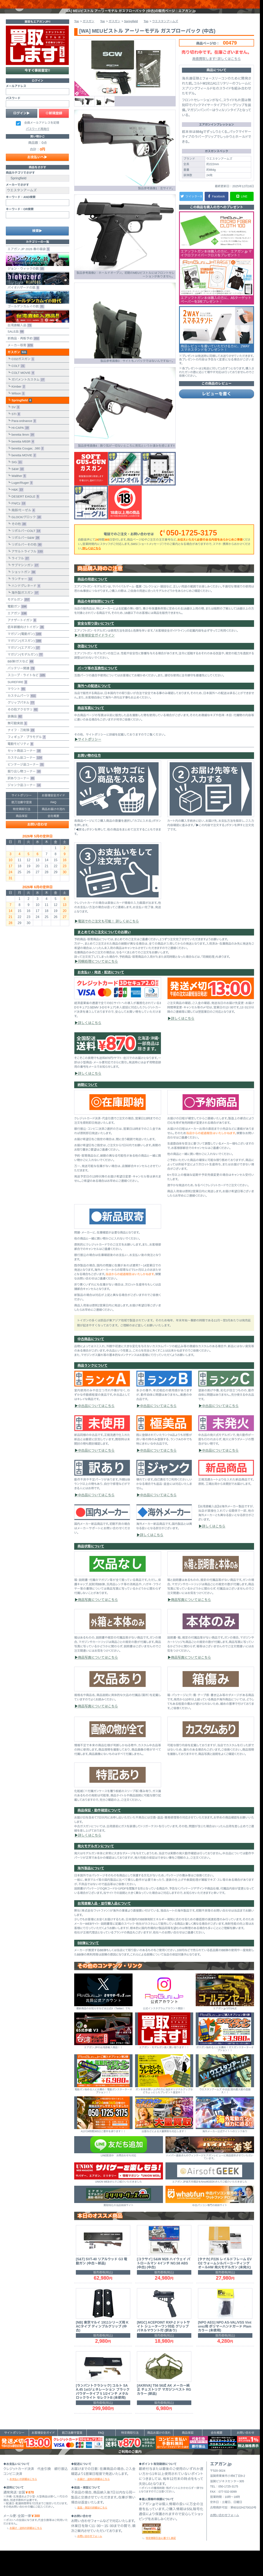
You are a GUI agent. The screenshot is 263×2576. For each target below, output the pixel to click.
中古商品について (91, 1347)
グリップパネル (20, 711)
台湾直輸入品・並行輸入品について (104, 1912)
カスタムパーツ (21, 704)
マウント (16, 698)
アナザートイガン (21, 629)
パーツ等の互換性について (98, 677)
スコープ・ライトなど (26, 684)
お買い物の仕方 (89, 764)
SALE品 (15, 340)
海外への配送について (94, 694)
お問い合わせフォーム (89, 2544)
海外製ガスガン (24, 601)
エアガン (16, 622)
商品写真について (91, 716)
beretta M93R (22, 450)
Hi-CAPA (19, 436)
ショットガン (23, 581)
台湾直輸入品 (37, 327)
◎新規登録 (53, 121)
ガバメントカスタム (27, 388)
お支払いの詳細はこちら (23, 2487)
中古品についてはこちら (96, 1414)
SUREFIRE (16, 691)
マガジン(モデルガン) (24, 663)
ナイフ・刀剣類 (20, 739)
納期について (88, 1093)
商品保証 (22, 824)
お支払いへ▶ (37, 165)
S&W (17, 478)
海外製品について (91, 1877)
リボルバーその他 (26, 553)
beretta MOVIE (23, 464)
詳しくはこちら (91, 557)
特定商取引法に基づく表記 (161, 2546)
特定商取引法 (21, 817)
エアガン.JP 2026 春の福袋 (28, 258)
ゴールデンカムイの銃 (37, 308)
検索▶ (37, 239)
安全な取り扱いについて (96, 632)
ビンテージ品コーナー (25, 773)
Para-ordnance (23, 430)
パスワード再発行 (37, 137)
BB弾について (88, 1951)
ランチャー (21, 588)
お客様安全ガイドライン (96, 644)
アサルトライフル (26, 560)
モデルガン (18, 608)
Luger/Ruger (21, 491)
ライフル (19, 567)
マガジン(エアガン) (23, 656)
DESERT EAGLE (24, 505)
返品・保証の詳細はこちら (92, 2516)
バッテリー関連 (20, 677)
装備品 (14, 725)
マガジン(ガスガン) (24, 649)
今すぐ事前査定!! (37, 79)
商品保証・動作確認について (99, 1819)
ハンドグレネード (25, 594)
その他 (18, 533)
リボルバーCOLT (25, 539)
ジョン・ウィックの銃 (37, 270)
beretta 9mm (22, 443)
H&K (17, 498)
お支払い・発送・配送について (101, 981)
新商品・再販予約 (23, 347)
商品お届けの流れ (53, 817)
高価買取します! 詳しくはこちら (216, 67)
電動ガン (16, 615)
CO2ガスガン (22, 368)
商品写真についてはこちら (98, 1608)
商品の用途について (93, 588)
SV (15, 416)
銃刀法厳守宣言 (21, 810)
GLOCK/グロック (25, 526)
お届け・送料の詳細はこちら (26, 2536)
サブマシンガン (24, 574)
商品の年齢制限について (96, 610)
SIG (16, 471)
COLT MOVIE (22, 381)
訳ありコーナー (20, 787)
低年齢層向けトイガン (25, 636)
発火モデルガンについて (96, 1854)
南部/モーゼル (22, 519)
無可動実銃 (16, 732)
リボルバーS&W (25, 546)
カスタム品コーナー (24, 766)
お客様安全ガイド (53, 804)
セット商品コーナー (23, 759)
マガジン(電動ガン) (24, 643)
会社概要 (53, 824)
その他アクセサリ (22, 718)
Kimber (17, 395)
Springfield (21, 409)
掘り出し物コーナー (23, 780)
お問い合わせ (37, 833)
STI (15, 423)
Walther (18, 485)
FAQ (53, 810)
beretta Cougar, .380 (27, 457)
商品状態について (91, 1555)
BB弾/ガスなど (20, 670)
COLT (17, 375)
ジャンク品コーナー (23, 794)
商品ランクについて (93, 1374)
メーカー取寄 (19, 354)
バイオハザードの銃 (37, 289)
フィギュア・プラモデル (26, 746)
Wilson (17, 402)
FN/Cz (18, 512)
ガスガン (16, 361)
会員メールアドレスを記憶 (41, 131)
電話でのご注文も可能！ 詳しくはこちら (108, 930)
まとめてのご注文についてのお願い (104, 940)
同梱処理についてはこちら (98, 970)
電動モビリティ (20, 753)
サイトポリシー (89, 748)
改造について (88, 654)
